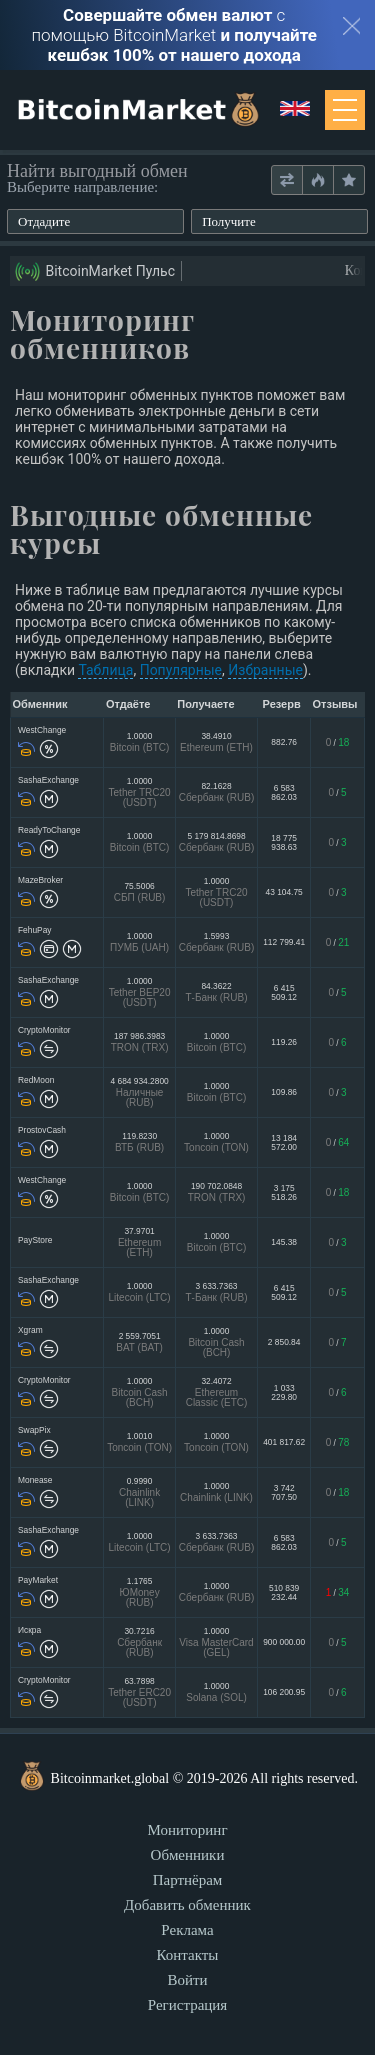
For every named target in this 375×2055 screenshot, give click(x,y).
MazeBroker (40, 880)
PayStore (35, 1240)
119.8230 (139, 1141)
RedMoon (36, 1080)
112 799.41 (284, 942)
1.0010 (139, 1441)
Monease (35, 1480)
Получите (229, 221)
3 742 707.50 (284, 1492)
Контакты (188, 1955)
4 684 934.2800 (139, 1091)
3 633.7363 (217, 1291)
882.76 (284, 742)
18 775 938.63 (284, 842)
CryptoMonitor (44, 1030)
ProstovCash (42, 1130)
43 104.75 (284, 892)
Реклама (187, 1930)
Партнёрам (188, 1880)
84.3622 (217, 991)
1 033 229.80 (284, 1392)
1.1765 (139, 1591)
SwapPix (34, 1430)
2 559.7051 (139, 1341)
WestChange (42, 730)
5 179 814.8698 (217, 841)
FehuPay (35, 930)
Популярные (181, 670)
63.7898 (139, 1691)
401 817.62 (284, 1442)
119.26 (284, 1042)
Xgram (30, 1330)
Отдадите (44, 221)
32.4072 (217, 1391)
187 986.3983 (139, 1041)
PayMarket (38, 1580)
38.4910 (217, 741)
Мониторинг (187, 1830)
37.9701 (139, 1241)
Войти (187, 1980)
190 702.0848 (217, 1191)
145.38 (284, 1242)
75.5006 (139, 891)
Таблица (105, 670)
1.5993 (217, 941)
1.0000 (139, 741)
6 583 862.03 (284, 792)
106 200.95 (284, 1692)
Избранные (265, 670)
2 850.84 (284, 1342)
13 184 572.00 (284, 1142)
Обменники (188, 1855)
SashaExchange (48, 780)
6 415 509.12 (284, 992)
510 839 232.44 (284, 1592)
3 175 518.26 (284, 1192)
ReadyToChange (49, 830)
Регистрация (188, 2005)
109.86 (284, 1092)
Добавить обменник (187, 1905)
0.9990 (139, 1491)
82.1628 (217, 791)
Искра (29, 1630)
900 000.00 (284, 1642)
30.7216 (139, 1641)
